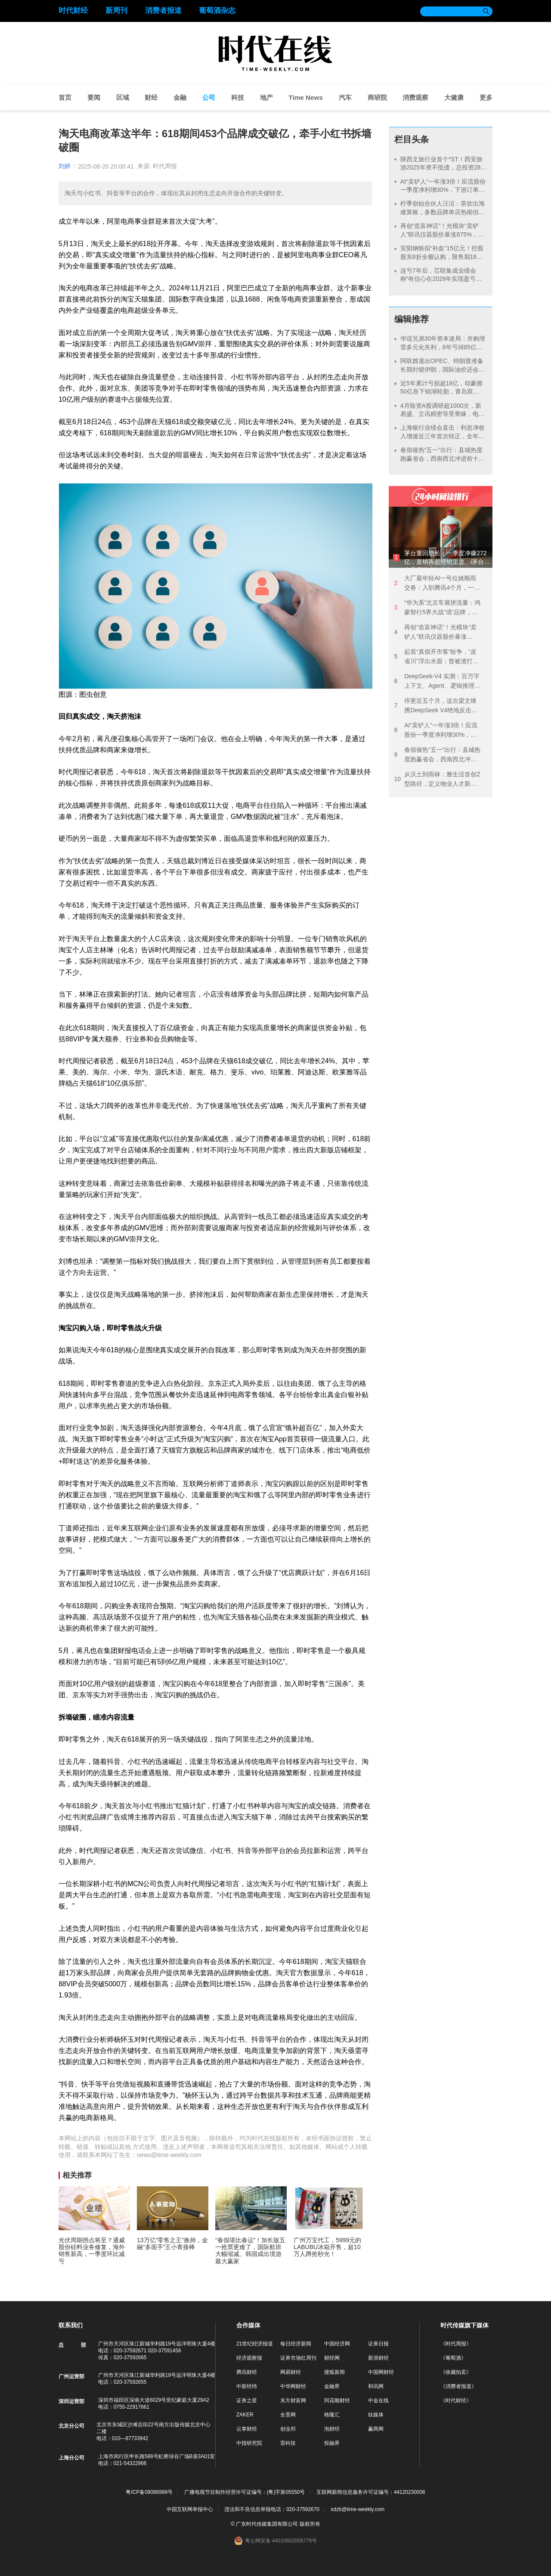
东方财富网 (293, 2400)
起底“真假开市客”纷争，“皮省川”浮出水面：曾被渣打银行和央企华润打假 (436, 657)
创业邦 (288, 2429)
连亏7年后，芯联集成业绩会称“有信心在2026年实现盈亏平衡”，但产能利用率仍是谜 (441, 279)
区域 (122, 97)
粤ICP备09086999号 (149, 2492)
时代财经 (73, 10)
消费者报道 (163, 10)
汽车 (345, 97)
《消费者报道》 (458, 2386)
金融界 (332, 2386)
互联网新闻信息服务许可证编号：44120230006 (370, 2492)
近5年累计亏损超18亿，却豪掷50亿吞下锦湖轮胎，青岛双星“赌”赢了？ (441, 391)
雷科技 (288, 2443)
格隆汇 (332, 2415)
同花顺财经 (337, 2400)
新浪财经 (378, 2358)
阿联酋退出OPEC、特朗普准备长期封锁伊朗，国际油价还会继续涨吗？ (442, 369)
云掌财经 (246, 2429)
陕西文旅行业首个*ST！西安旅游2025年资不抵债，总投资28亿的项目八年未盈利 (443, 167)
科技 (237, 97)
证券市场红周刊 (298, 2358)
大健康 (454, 97)
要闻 (93, 97)
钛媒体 (376, 2415)
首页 (65, 97)
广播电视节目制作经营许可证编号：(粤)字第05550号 (244, 2492)
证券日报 (378, 2344)
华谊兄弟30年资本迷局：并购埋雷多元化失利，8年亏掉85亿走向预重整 (443, 347)
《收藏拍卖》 (455, 2372)
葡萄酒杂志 (217, 10)
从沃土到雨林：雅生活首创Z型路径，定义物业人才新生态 (437, 779)
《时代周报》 (455, 2344)
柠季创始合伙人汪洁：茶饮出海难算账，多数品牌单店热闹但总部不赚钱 (442, 212)
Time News (305, 97)
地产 (266, 97)
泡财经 (332, 2429)
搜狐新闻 (334, 2372)
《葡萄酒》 (453, 2358)
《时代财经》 (455, 2400)
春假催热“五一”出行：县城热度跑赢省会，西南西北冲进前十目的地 (442, 458)
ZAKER (245, 2415)
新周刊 (116, 10)
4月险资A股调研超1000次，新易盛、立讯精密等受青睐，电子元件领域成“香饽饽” (442, 414)
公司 (208, 97)
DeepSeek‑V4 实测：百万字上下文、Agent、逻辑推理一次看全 (437, 681)
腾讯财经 (246, 2372)
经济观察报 (249, 2358)
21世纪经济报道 (254, 2344)
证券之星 (246, 2400)
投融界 (332, 2443)
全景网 (288, 2415)
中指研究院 (249, 2443)
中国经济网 (337, 2344)
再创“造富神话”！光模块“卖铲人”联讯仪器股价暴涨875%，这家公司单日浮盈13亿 (442, 234)
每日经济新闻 (295, 2344)
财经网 (332, 2358)
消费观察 (415, 97)
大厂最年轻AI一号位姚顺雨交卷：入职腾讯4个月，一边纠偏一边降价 (437, 583)
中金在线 (378, 2400)
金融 (179, 97)
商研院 (377, 97)
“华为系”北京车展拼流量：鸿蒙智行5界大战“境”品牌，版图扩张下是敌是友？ (437, 608)
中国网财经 (381, 2372)
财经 (151, 97)
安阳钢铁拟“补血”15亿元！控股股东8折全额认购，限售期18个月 (441, 256)
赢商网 (376, 2429)
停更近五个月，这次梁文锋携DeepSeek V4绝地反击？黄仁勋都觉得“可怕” (435, 706)
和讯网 (376, 2386)
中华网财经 (293, 2386)
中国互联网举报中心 (190, 2509)
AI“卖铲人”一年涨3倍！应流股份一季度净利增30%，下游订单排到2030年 (443, 190)
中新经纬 (246, 2386)
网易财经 (290, 2372)
